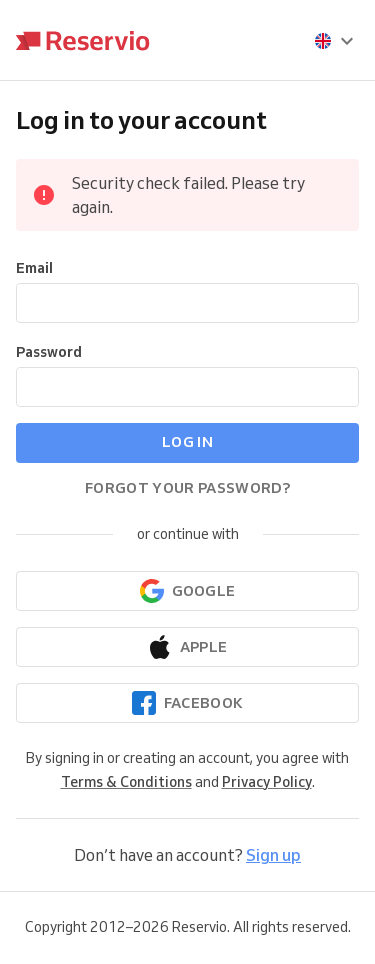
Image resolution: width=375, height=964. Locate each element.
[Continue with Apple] (187, 647)
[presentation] (335, 41)
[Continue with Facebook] (187, 703)
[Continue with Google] (187, 591)
